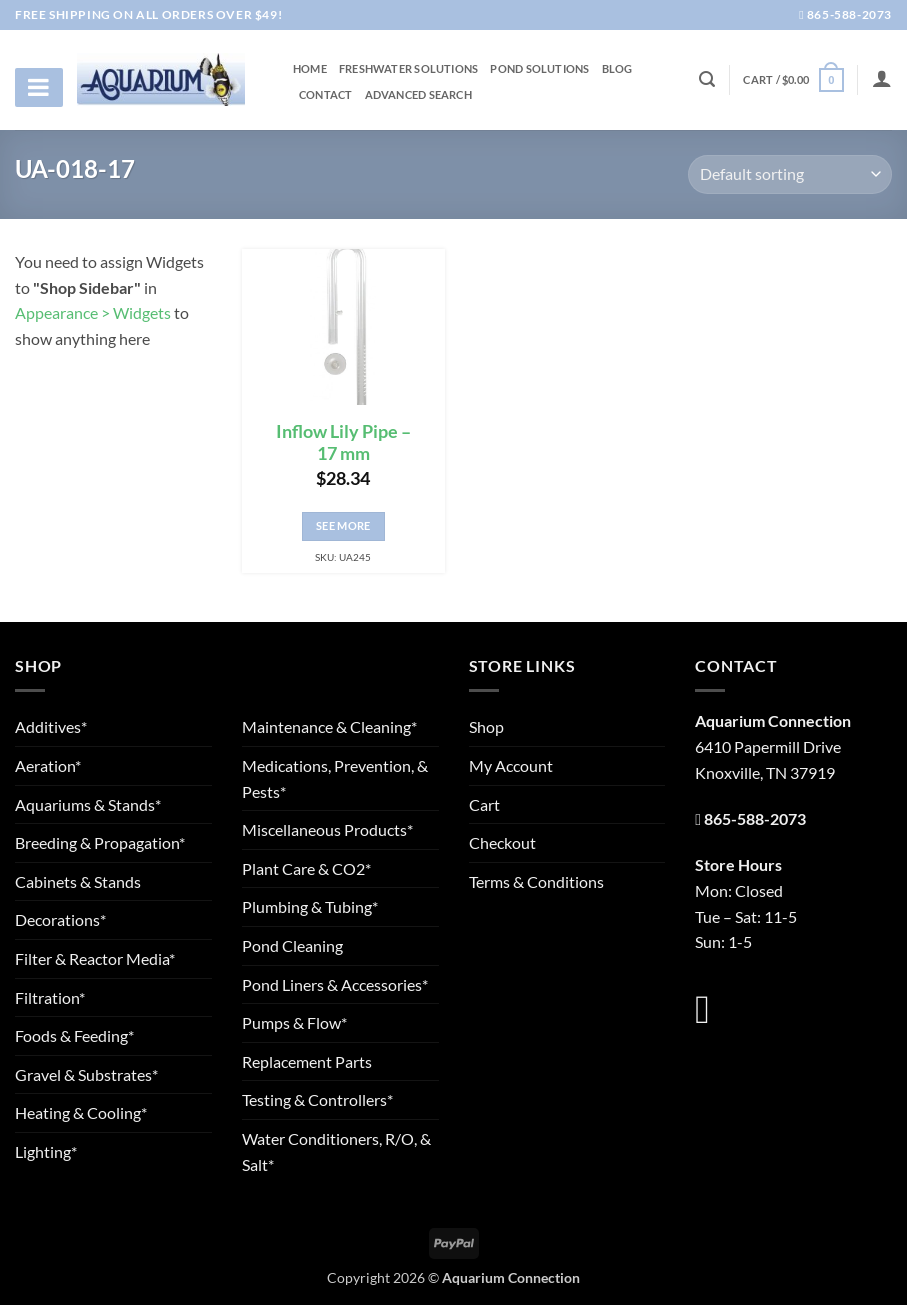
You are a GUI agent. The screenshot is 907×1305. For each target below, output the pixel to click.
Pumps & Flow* (294, 1022)
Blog (617, 69)
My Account (511, 765)
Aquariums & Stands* (88, 804)
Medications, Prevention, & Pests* (335, 778)
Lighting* (46, 1151)
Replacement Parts (307, 1061)
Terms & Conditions (536, 881)
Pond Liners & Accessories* (335, 984)
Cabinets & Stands (78, 881)
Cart (484, 804)
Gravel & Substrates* (86, 1074)
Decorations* (60, 919)
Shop (486, 726)
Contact (326, 95)
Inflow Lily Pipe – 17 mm (343, 443)
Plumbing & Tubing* (310, 906)
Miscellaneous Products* (327, 829)
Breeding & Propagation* (100, 842)
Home (310, 69)
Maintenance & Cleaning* (329, 726)
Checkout (502, 842)
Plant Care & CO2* (306, 868)
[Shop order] (790, 174)
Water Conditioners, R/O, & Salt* (336, 1151)
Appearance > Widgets (93, 312)
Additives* (51, 726)
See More (343, 525)
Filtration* (50, 997)
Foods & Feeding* (74, 1035)
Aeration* (48, 765)
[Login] (882, 78)
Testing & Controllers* (317, 1099)
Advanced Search (418, 95)
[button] (793, 79)
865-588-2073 (845, 14)
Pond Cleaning (292, 945)
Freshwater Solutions (408, 69)
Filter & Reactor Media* (95, 958)
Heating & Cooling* (81, 1112)
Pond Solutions (539, 69)
